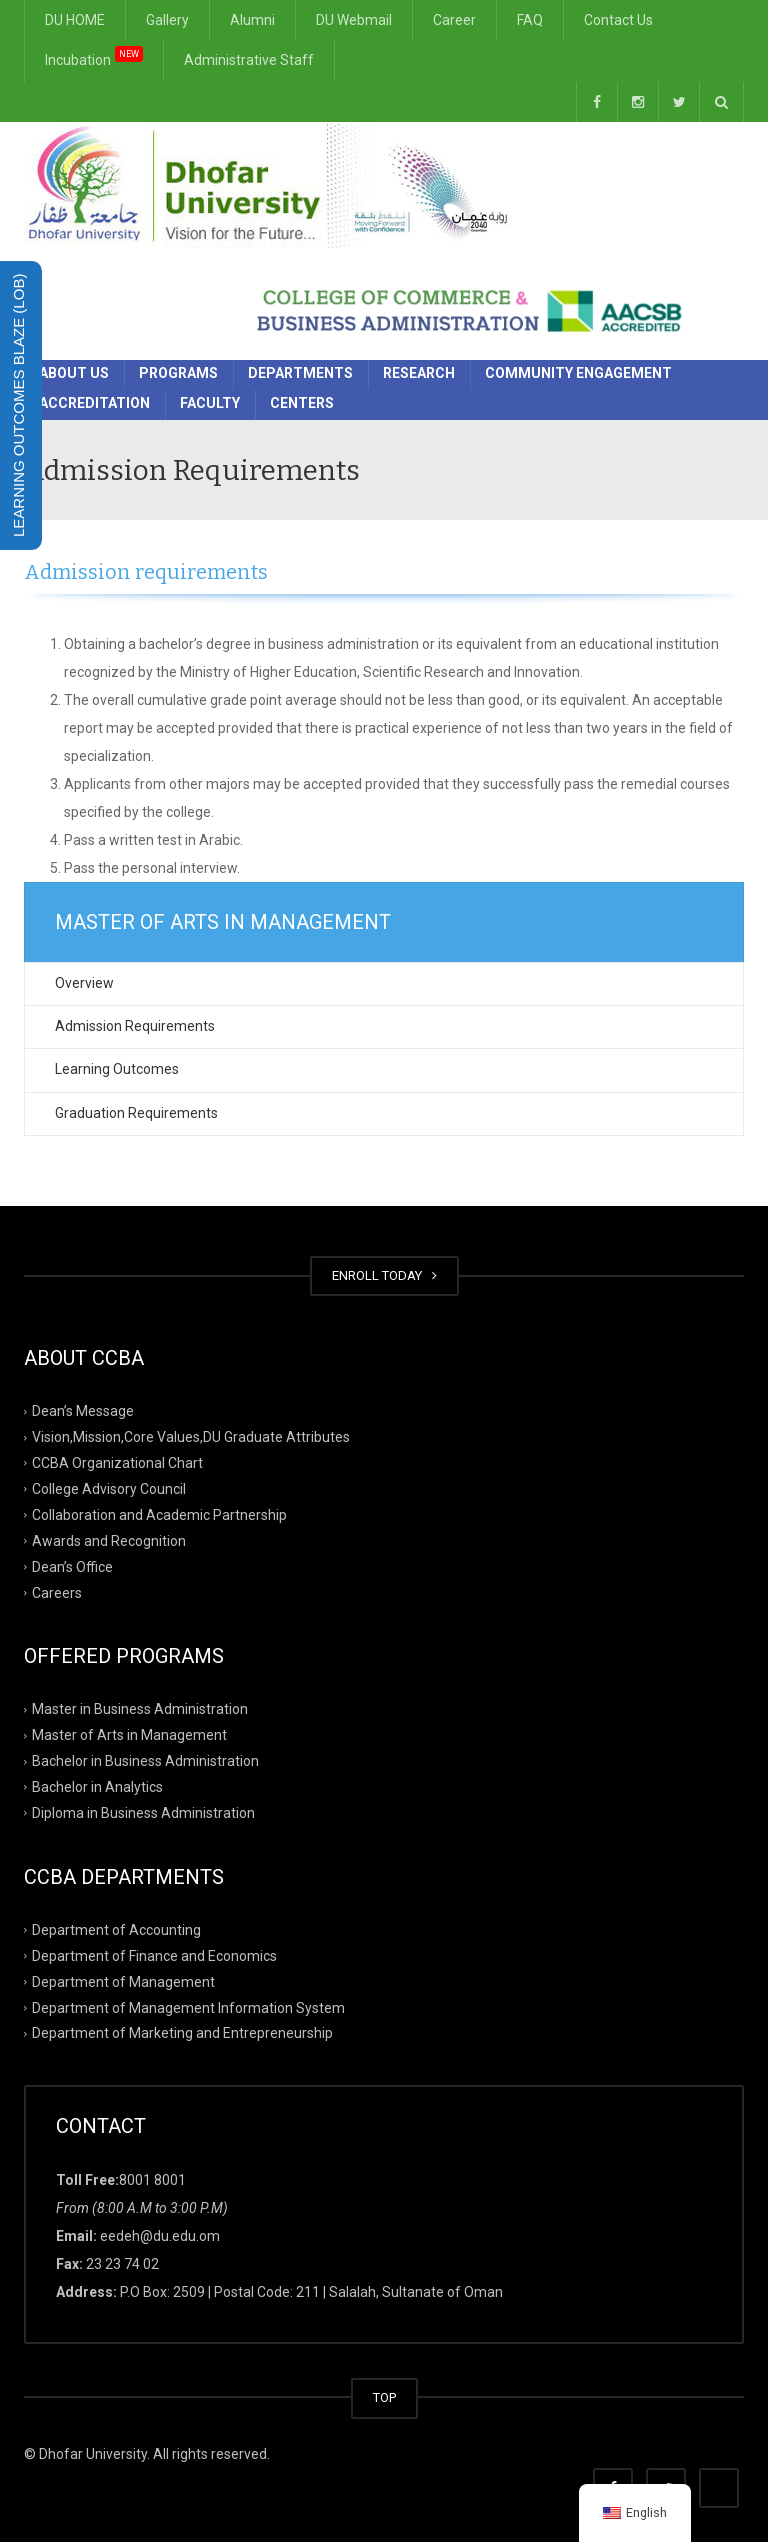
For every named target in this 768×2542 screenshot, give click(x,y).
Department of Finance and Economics (154, 1955)
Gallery (167, 20)
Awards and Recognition (109, 1540)
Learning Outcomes (117, 1069)
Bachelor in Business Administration (145, 1761)
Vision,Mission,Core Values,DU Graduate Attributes (191, 1437)
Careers (57, 1592)
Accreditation (94, 403)
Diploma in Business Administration (143, 1813)
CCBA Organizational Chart (117, 1463)
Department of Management (123, 1981)
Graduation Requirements (136, 1113)
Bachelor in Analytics (97, 1787)
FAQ (530, 20)
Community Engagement (578, 373)
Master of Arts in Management (129, 1735)
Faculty (210, 403)
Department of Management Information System (188, 2007)
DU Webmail (354, 20)
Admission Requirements (135, 1026)
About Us (74, 373)
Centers (302, 403)
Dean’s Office (72, 1566)
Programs (178, 373)
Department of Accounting (116, 1930)
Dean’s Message (83, 1411)
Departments (300, 373)
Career (454, 20)
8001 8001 (152, 2180)
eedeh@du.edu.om (160, 2236)
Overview (84, 983)
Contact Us (618, 20)
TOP (384, 2397)
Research (419, 373)
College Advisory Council (109, 1489)
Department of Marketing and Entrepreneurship (182, 2033)
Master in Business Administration (140, 1709)
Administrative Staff (249, 60)
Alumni (252, 20)
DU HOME (75, 20)
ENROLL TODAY (384, 1275)
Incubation (94, 56)
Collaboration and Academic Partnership (159, 1515)
